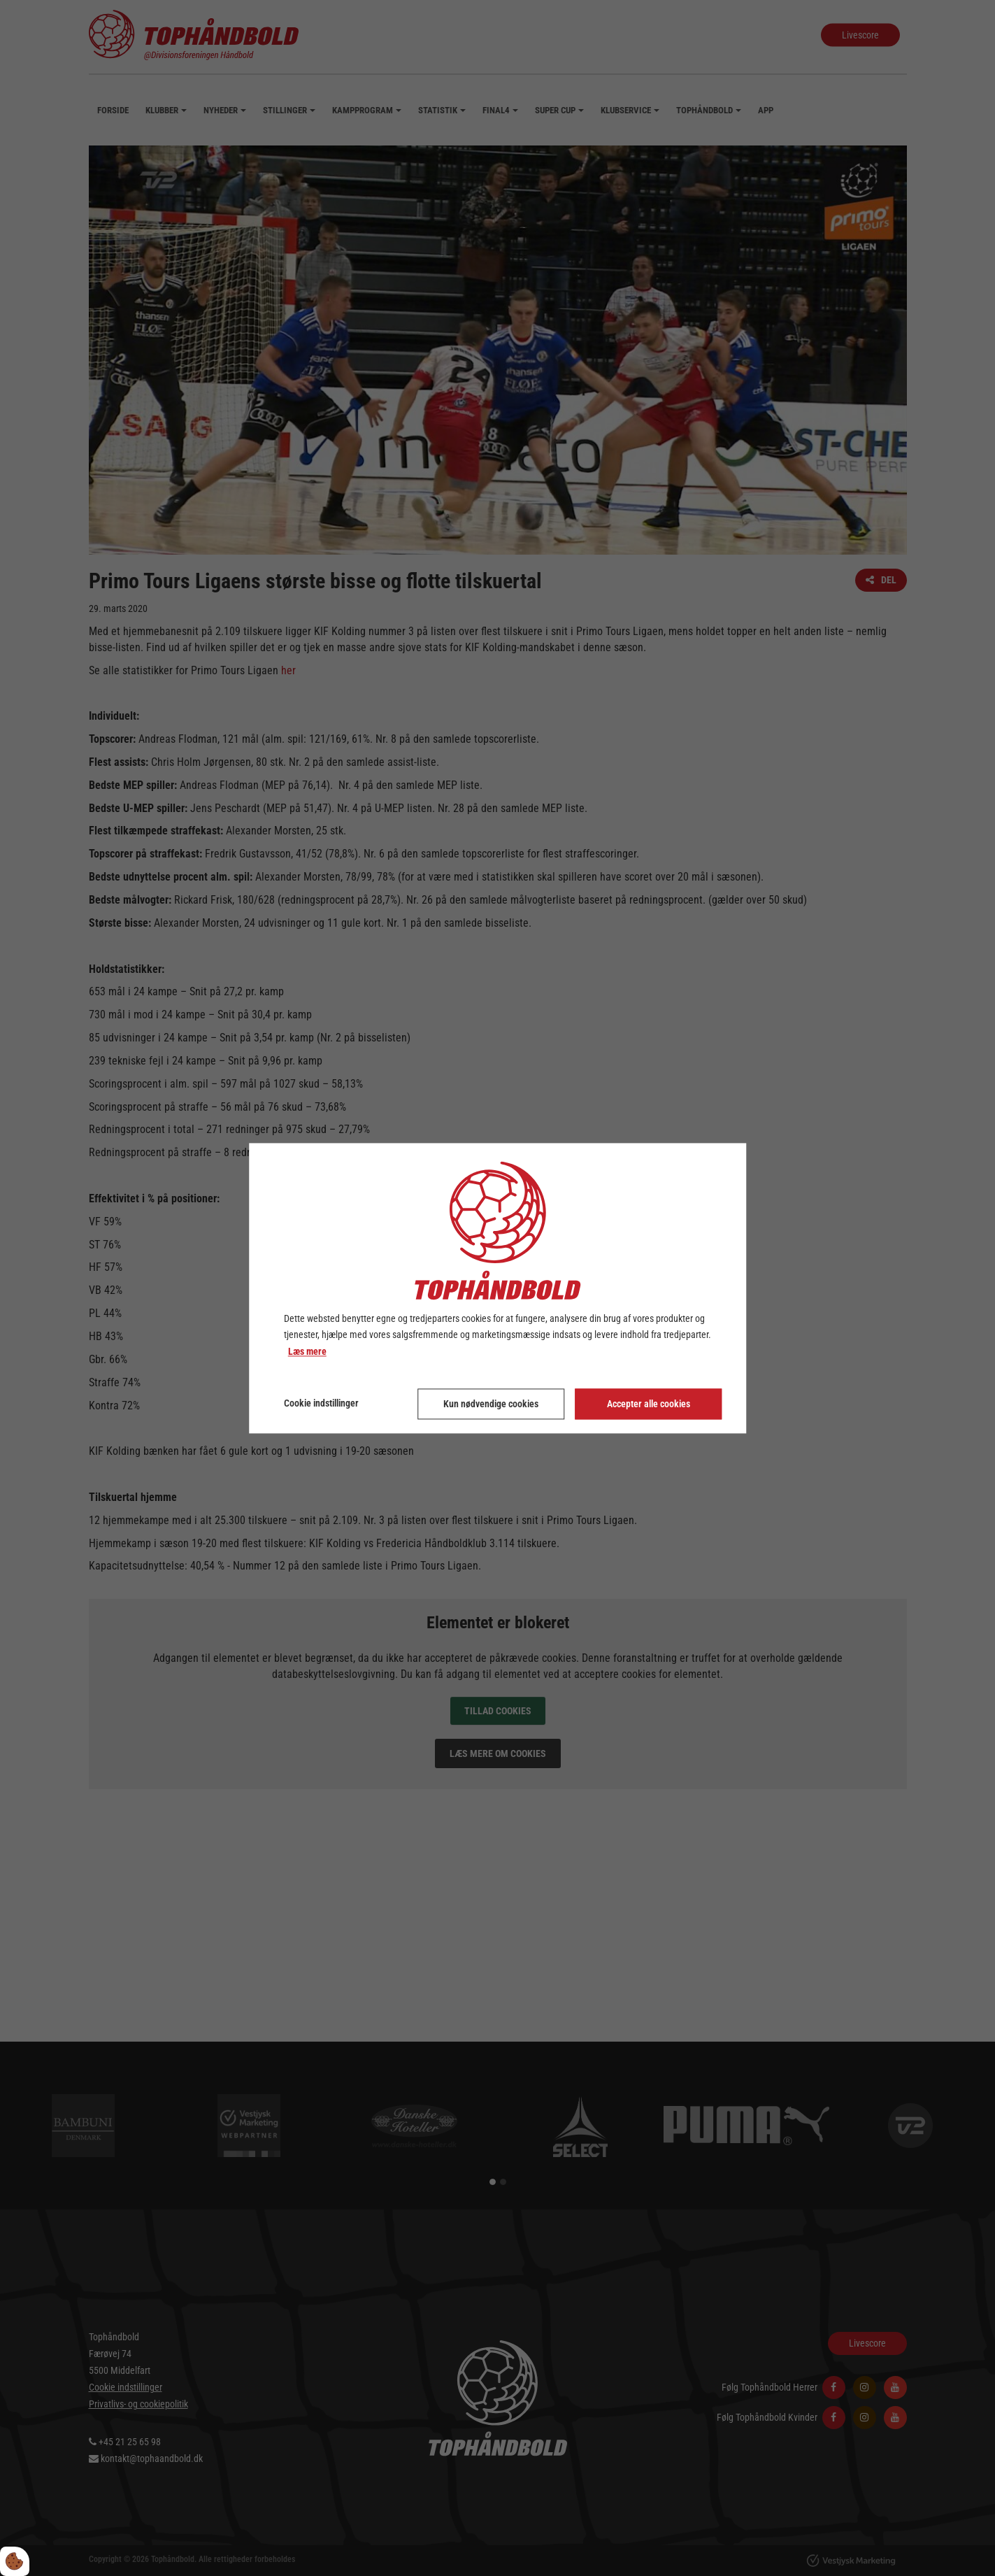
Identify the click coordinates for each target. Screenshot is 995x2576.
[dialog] (498, 1288)
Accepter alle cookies (648, 1403)
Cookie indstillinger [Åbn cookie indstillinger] (321, 1403)
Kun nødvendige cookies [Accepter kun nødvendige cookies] (490, 1403)
